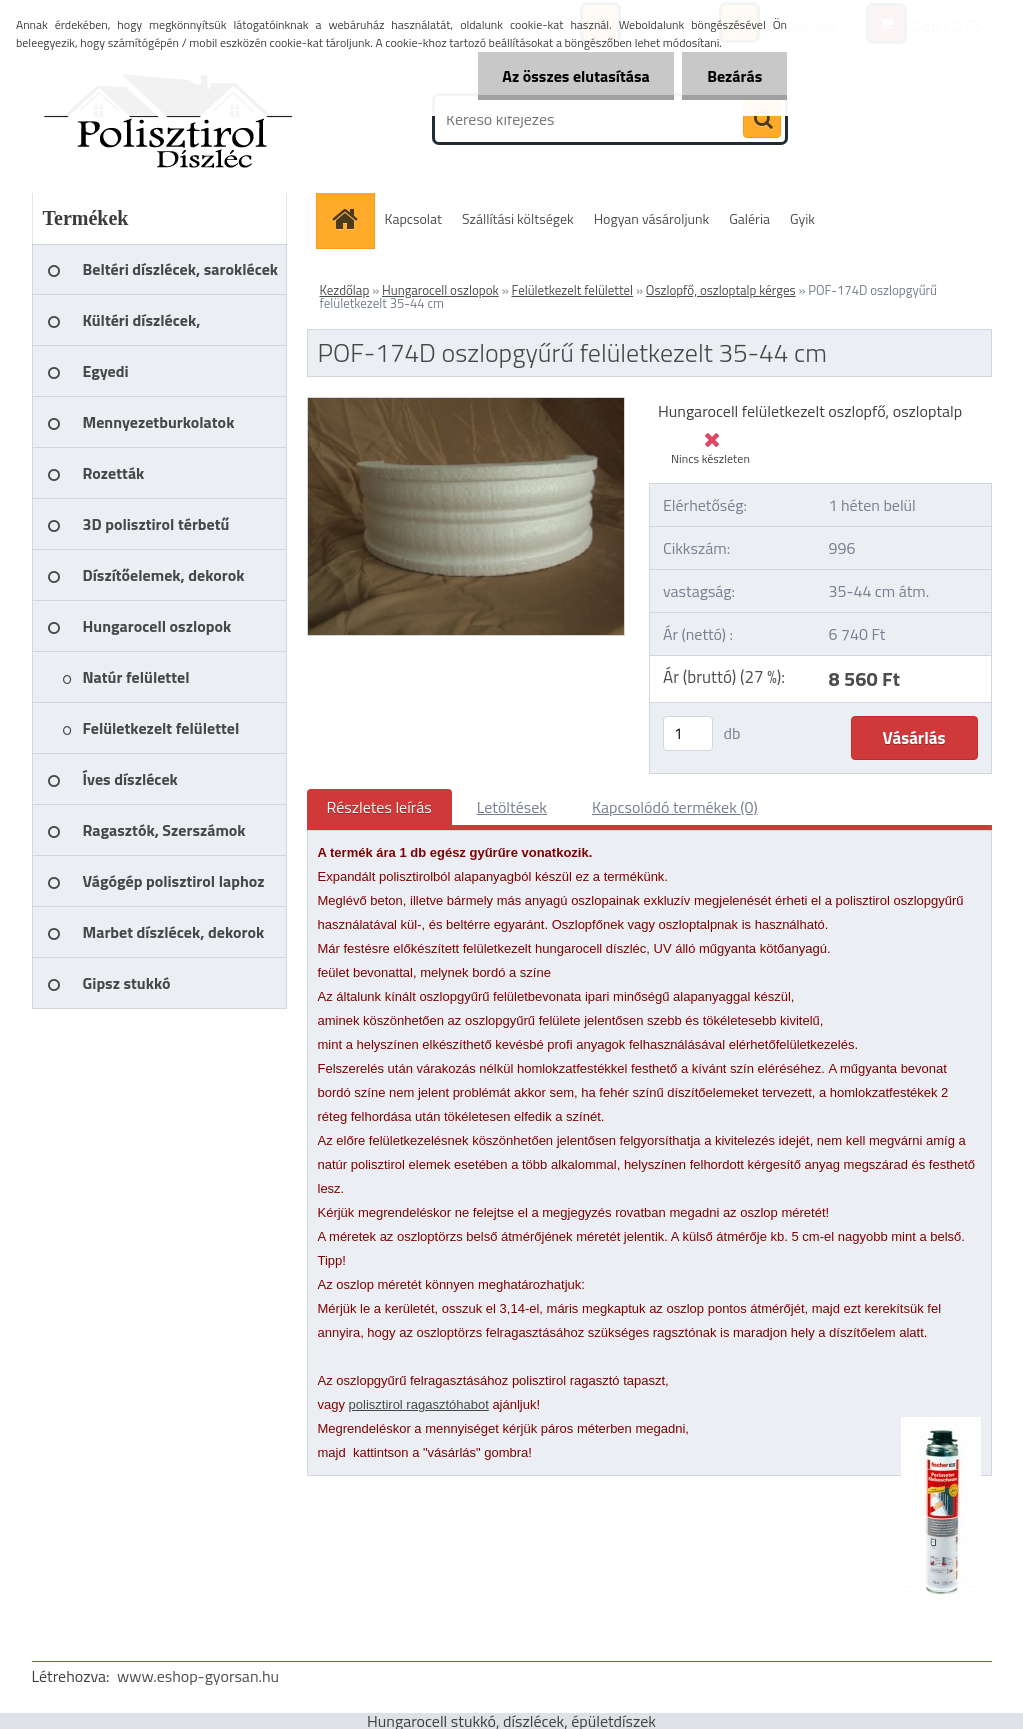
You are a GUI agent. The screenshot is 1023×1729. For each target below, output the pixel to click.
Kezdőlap (345, 290)
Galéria (749, 218)
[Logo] (169, 119)
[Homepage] (352, 218)
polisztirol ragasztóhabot (419, 1404)
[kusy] (688, 733)
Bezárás (734, 76)
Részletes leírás (379, 807)
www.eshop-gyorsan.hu (198, 1676)
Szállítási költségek (518, 218)
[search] (762, 120)
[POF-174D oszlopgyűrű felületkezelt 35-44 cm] (466, 406)
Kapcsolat (414, 218)
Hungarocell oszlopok (440, 290)
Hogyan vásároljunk (651, 218)
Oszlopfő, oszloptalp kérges (721, 290)
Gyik (802, 218)
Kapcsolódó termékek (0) (675, 807)
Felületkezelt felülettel (573, 290)
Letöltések (512, 807)
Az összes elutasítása (575, 76)
